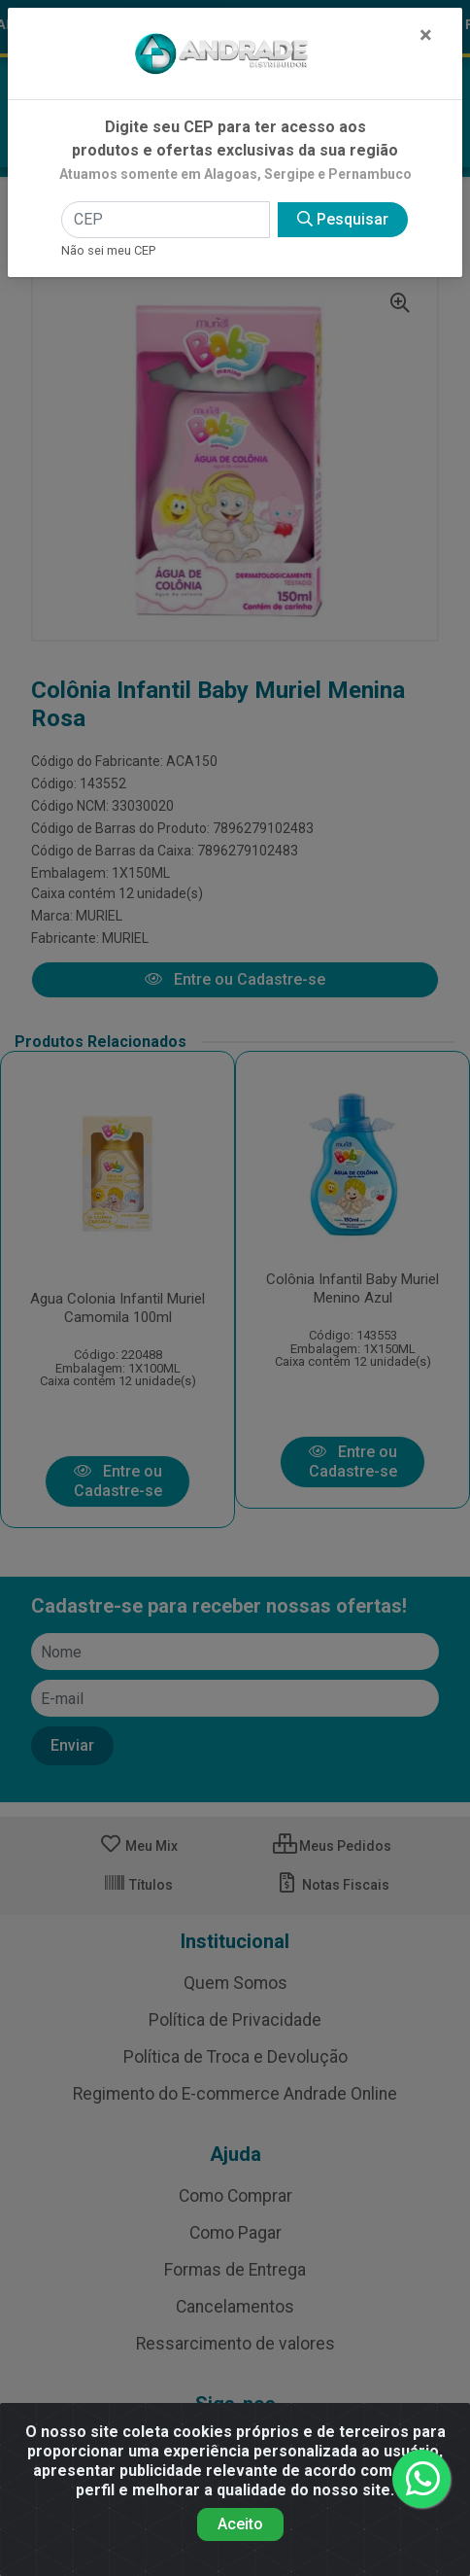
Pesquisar (342, 219)
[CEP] (165, 219)
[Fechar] (426, 35)
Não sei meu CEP (108, 250)
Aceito (240, 2524)
